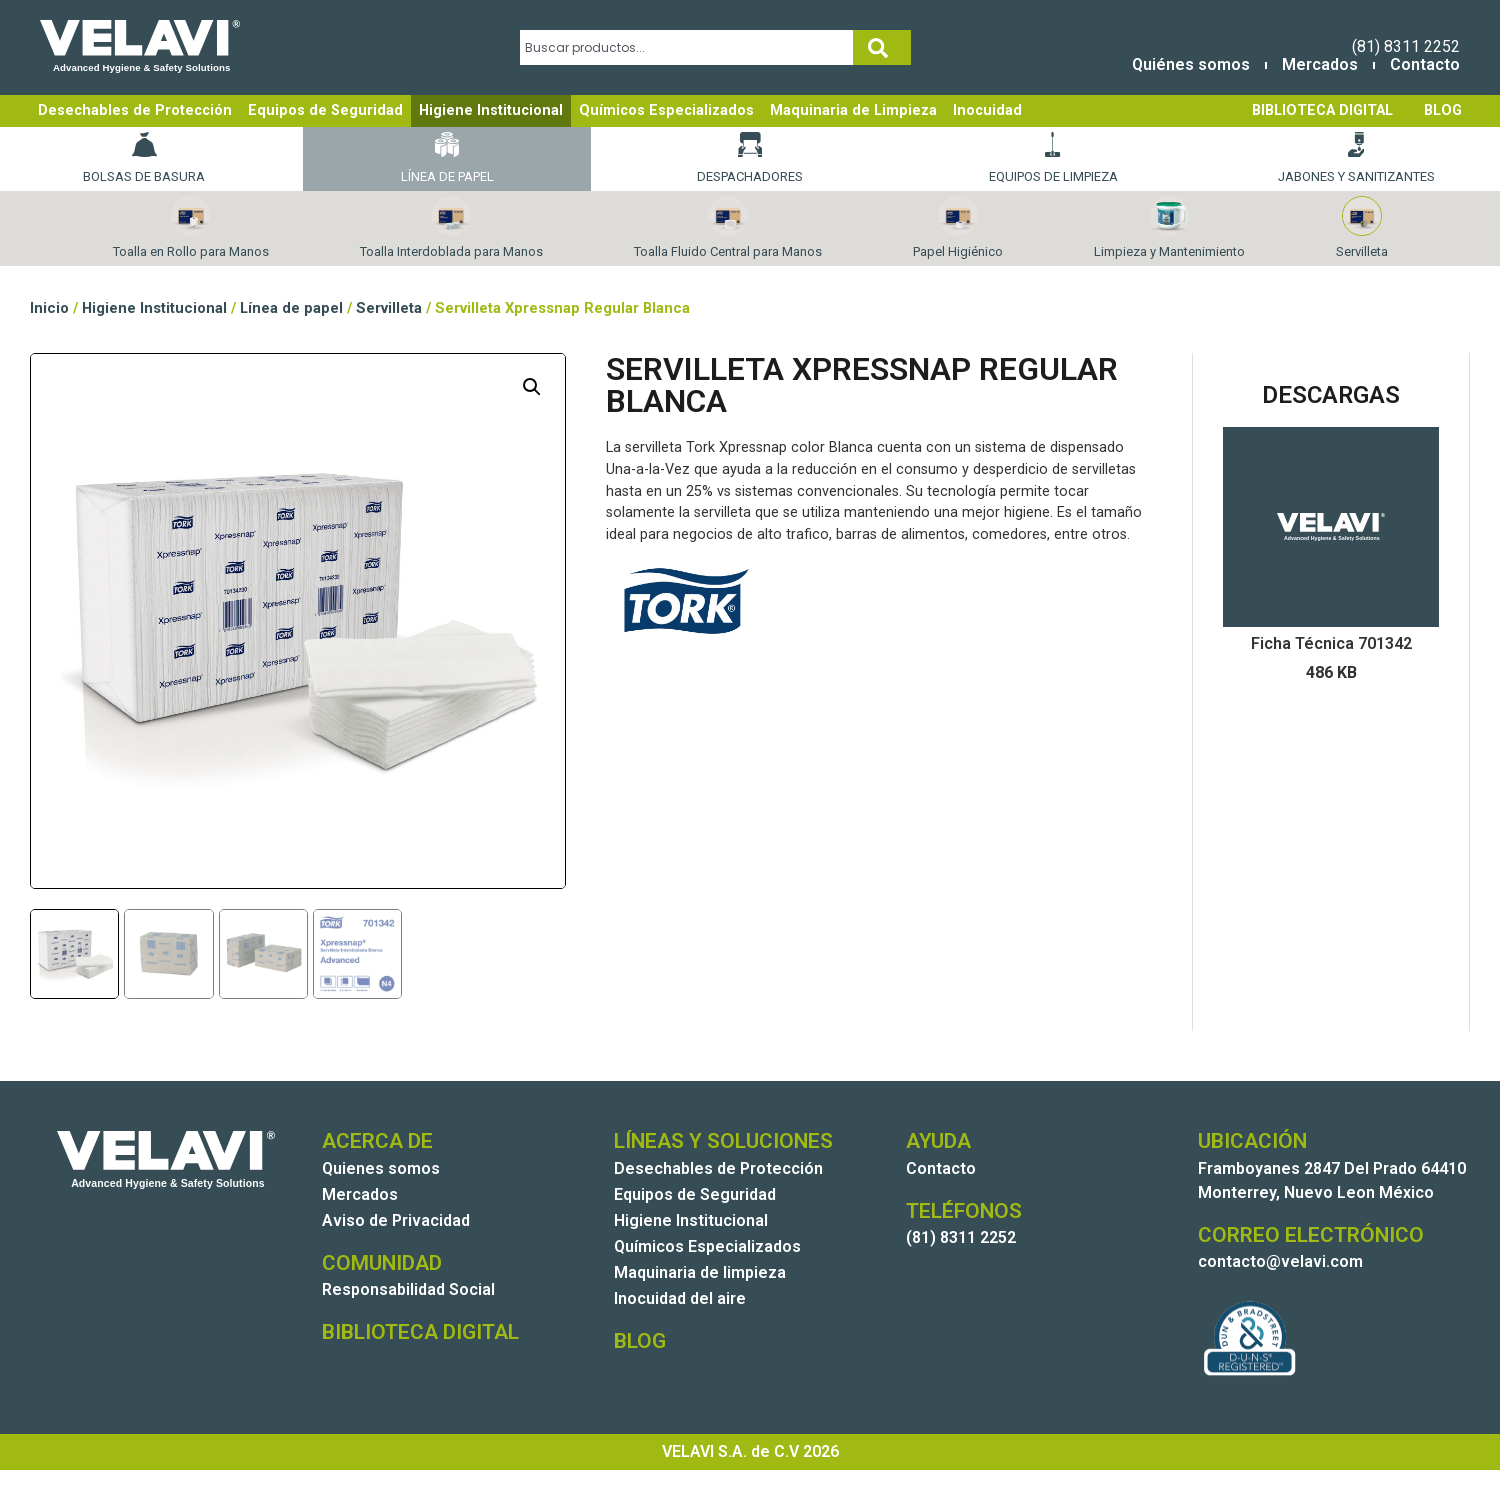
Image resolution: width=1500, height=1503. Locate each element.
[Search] (882, 47)
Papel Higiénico (958, 227)
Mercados (1320, 64)
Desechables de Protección (135, 110)
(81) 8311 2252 (1406, 46)
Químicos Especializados (666, 110)
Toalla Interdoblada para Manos (451, 227)
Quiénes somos (1191, 64)
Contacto (1425, 64)
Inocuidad (987, 110)
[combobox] (686, 47)
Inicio (49, 308)
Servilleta (1362, 227)
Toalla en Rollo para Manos (191, 227)
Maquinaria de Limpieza (853, 110)
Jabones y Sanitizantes (1356, 158)
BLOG (1443, 110)
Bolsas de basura (144, 158)
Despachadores (750, 158)
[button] (532, 387)
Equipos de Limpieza (1053, 158)
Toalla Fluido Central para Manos (728, 227)
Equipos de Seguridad (325, 110)
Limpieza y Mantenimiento (1169, 227)
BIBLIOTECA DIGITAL (1322, 110)
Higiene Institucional (491, 110)
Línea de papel (447, 158)
